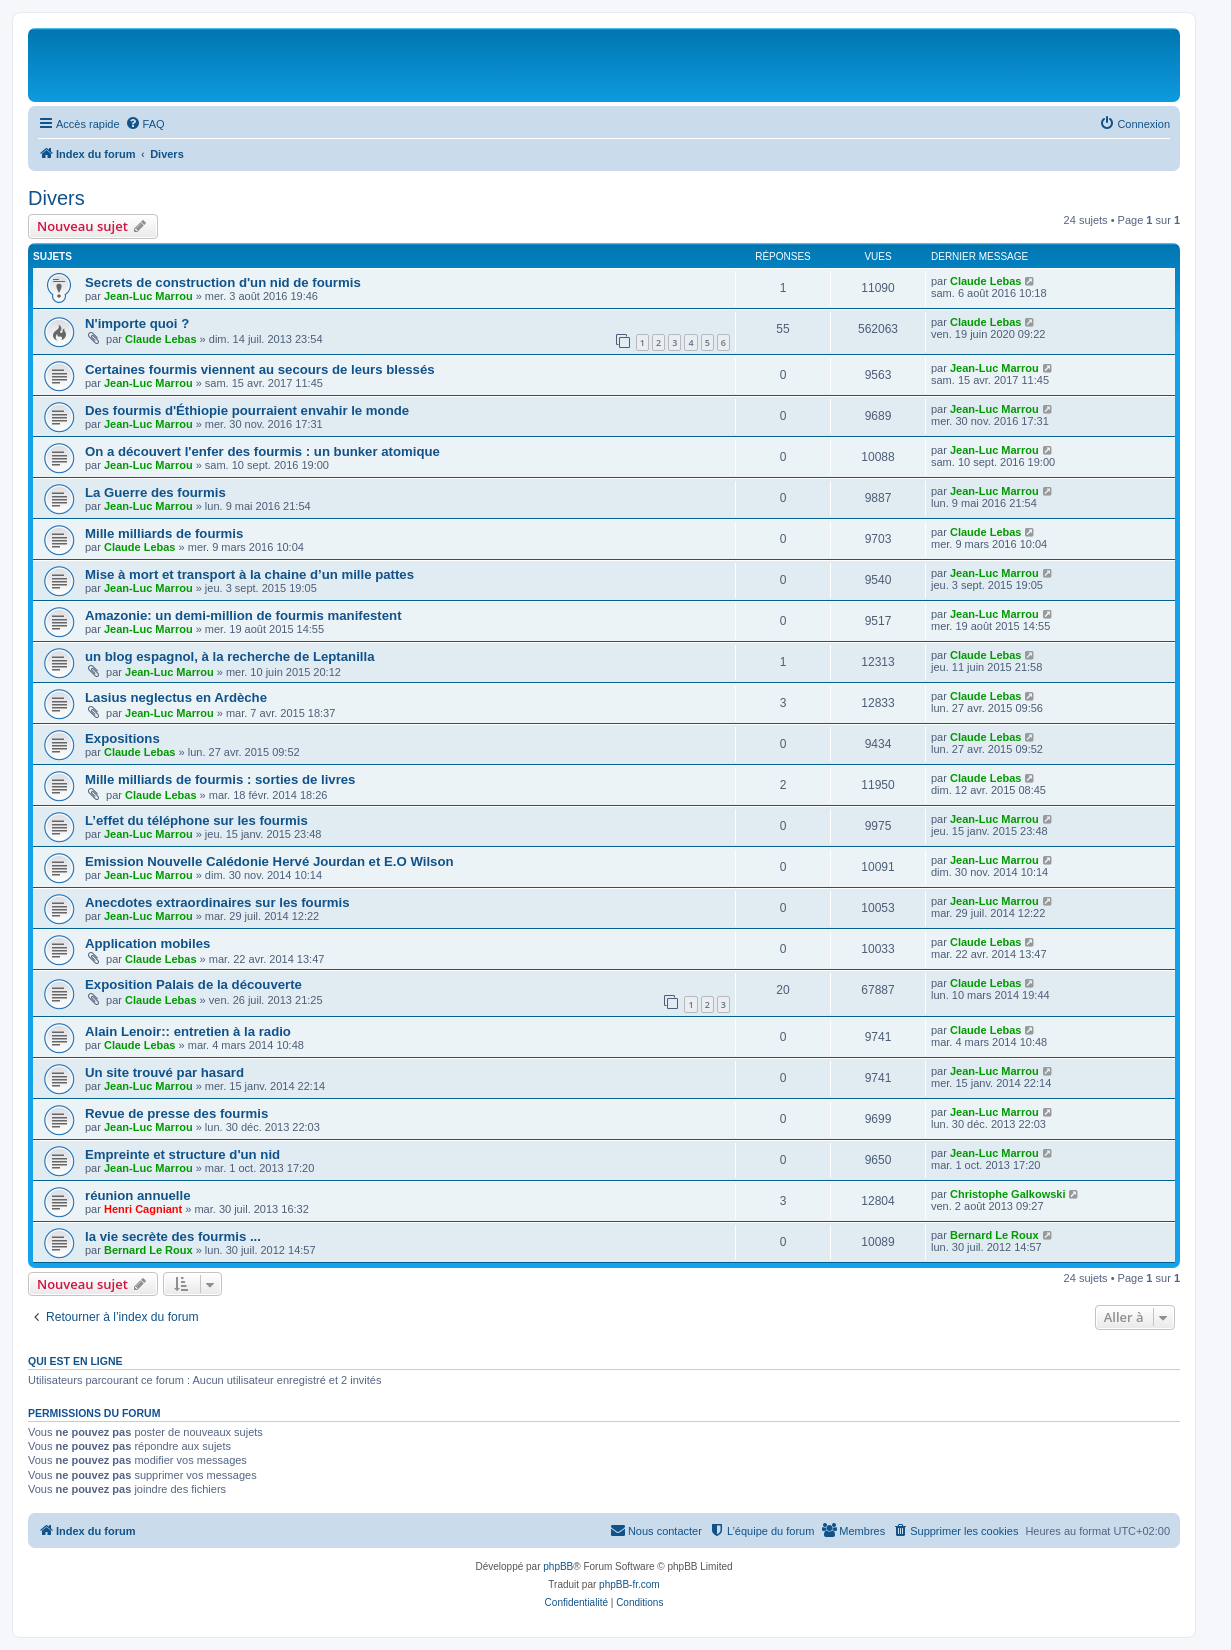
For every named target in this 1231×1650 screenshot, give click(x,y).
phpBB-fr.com (629, 1584)
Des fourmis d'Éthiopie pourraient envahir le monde (247, 410)
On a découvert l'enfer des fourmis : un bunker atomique (262, 451)
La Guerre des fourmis (155, 492)
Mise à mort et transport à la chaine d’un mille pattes (249, 574)
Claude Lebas (986, 281)
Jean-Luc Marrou (148, 296)
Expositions (122, 738)
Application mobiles (147, 943)
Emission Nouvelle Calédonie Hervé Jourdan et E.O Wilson (269, 861)
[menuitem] (145, 124)
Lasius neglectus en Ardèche (176, 697)
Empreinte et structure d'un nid (182, 1154)
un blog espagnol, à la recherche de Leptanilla (229, 656)
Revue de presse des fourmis (176, 1113)
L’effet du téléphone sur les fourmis (196, 820)
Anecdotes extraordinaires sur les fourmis (217, 902)
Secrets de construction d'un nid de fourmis (223, 282)
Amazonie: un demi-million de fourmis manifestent (243, 615)
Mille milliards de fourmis (164, 533)
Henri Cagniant (143, 1209)
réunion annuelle (138, 1195)
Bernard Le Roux (148, 1250)
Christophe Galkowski (1008, 1194)
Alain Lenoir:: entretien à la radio (188, 1031)
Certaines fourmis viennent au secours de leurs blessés (260, 369)
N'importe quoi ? (137, 323)
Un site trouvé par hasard (164, 1072)
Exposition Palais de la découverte (193, 984)
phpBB (558, 1566)
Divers (56, 198)
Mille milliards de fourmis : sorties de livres (220, 779)
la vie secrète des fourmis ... (173, 1236)
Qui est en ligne (75, 1361)
